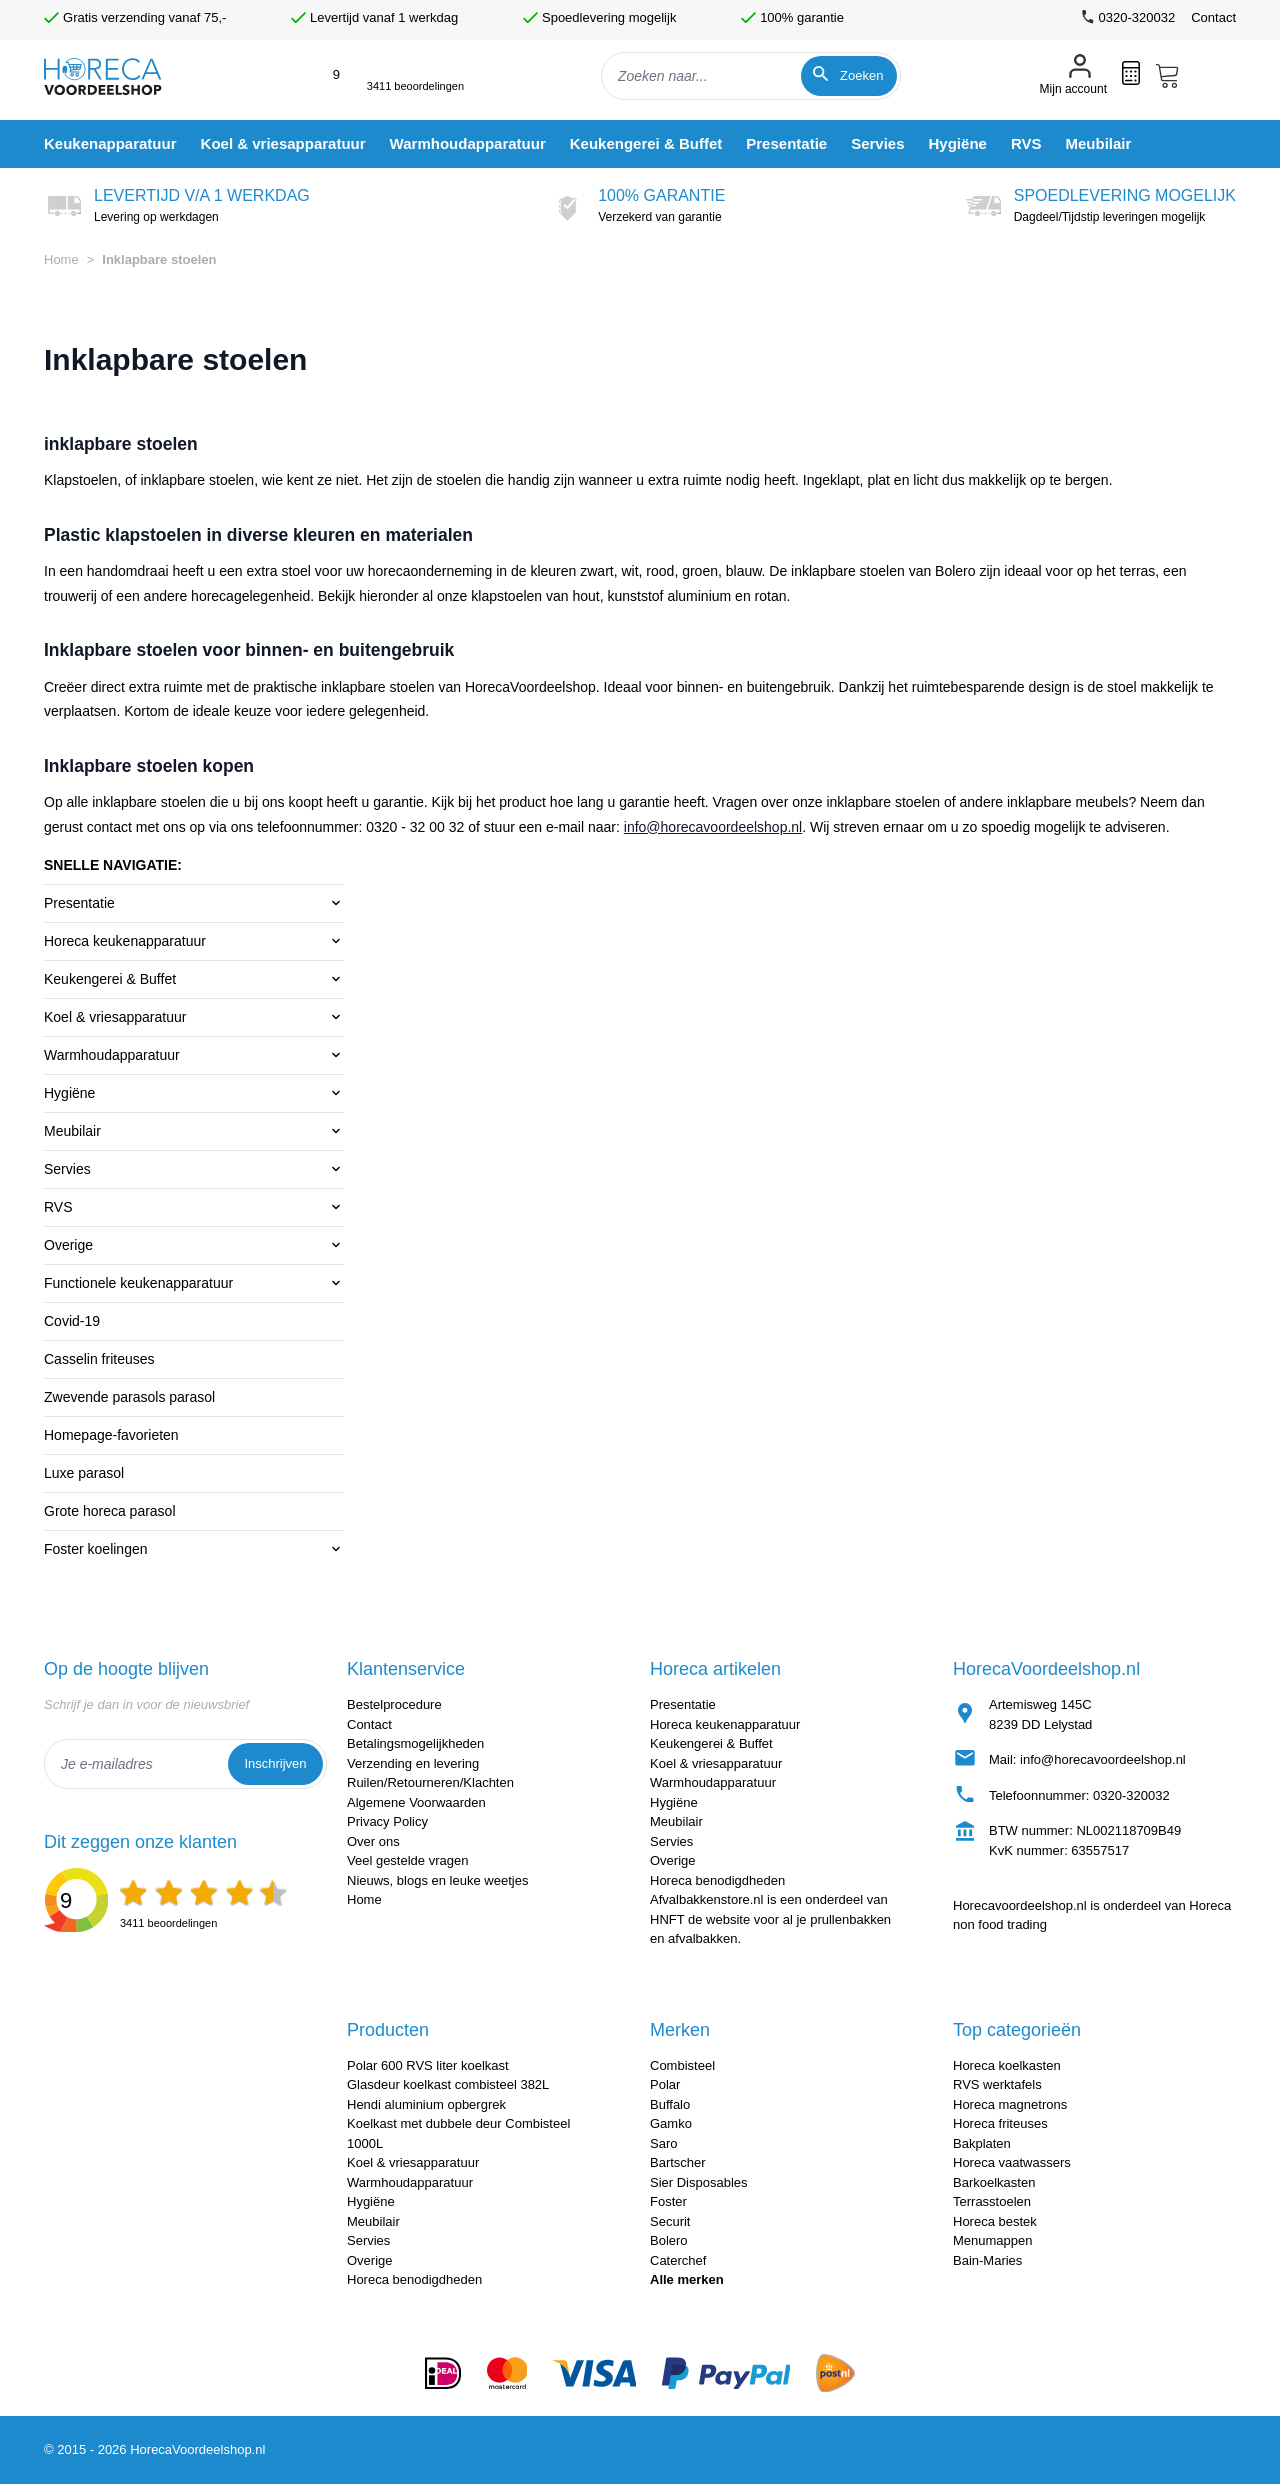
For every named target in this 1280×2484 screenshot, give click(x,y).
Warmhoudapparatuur (112, 1055)
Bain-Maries (987, 2260)
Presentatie (79, 903)
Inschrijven (275, 1763)
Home (61, 259)
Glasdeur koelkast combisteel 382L (448, 2084)
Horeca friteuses (1000, 2123)
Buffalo (670, 2104)
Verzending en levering (413, 1763)
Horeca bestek (995, 2221)
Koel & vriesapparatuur (115, 1017)
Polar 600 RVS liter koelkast (428, 2065)
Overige (68, 1245)
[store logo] (119, 76)
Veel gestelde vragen (407, 1860)
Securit (670, 2221)
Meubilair (72, 1131)
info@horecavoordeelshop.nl (713, 827)
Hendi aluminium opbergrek (426, 2104)
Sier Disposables (699, 2182)
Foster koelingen (96, 1549)
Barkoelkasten (994, 2182)
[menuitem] (110, 143)
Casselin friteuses (99, 1359)
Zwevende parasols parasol (129, 1397)
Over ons (373, 1841)
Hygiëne (69, 1093)
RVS (58, 1207)
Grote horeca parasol (110, 1511)
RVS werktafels (997, 2084)
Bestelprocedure (394, 1704)
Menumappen (993, 2240)
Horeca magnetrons (1010, 2104)
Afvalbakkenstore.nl (706, 1899)
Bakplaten (982, 2143)
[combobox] (751, 76)
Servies (67, 1169)
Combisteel (682, 2065)
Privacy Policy (387, 1821)
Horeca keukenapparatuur (125, 941)
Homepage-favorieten (111, 1435)
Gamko (671, 2123)
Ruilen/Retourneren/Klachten (430, 1782)
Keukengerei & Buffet (110, 979)
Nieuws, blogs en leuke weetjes (437, 1880)
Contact (1213, 17)
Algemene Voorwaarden (416, 1802)
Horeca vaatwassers (1012, 2162)
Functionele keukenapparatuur (138, 1283)
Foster (668, 2201)
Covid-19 (72, 1321)
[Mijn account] (1073, 76)
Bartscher (678, 2162)
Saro (663, 2143)
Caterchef (678, 2260)
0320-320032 (1131, 1795)
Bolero (669, 2240)
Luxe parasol (84, 1473)
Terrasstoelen (992, 2201)
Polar (665, 2084)
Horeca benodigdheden (717, 1880)
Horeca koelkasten (1007, 2065)
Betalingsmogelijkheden (415, 1743)
